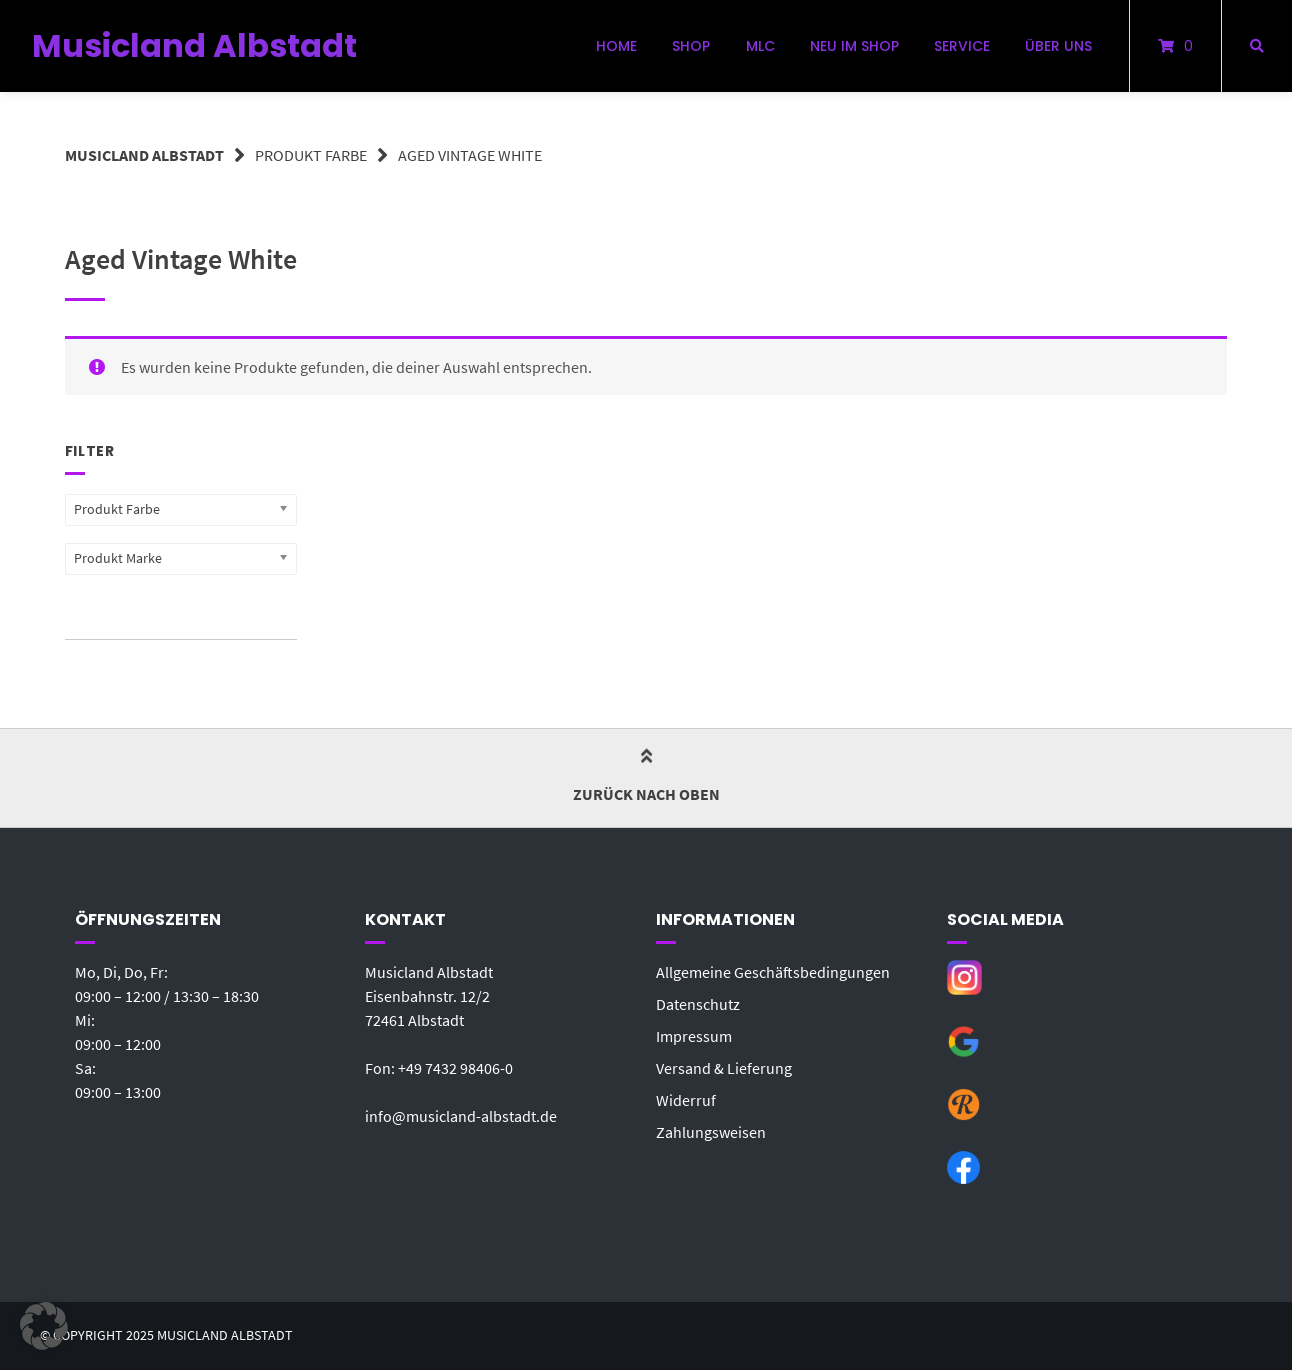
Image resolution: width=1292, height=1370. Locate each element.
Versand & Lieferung (724, 1068)
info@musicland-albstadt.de (461, 1116)
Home (616, 46)
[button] (44, 1326)
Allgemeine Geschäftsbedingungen (773, 972)
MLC (760, 46)
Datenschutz (698, 1004)
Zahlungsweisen (711, 1132)
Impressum (694, 1036)
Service (962, 46)
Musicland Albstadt (194, 45)
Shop (691, 46)
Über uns (1058, 46)
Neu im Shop (854, 46)
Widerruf (686, 1100)
